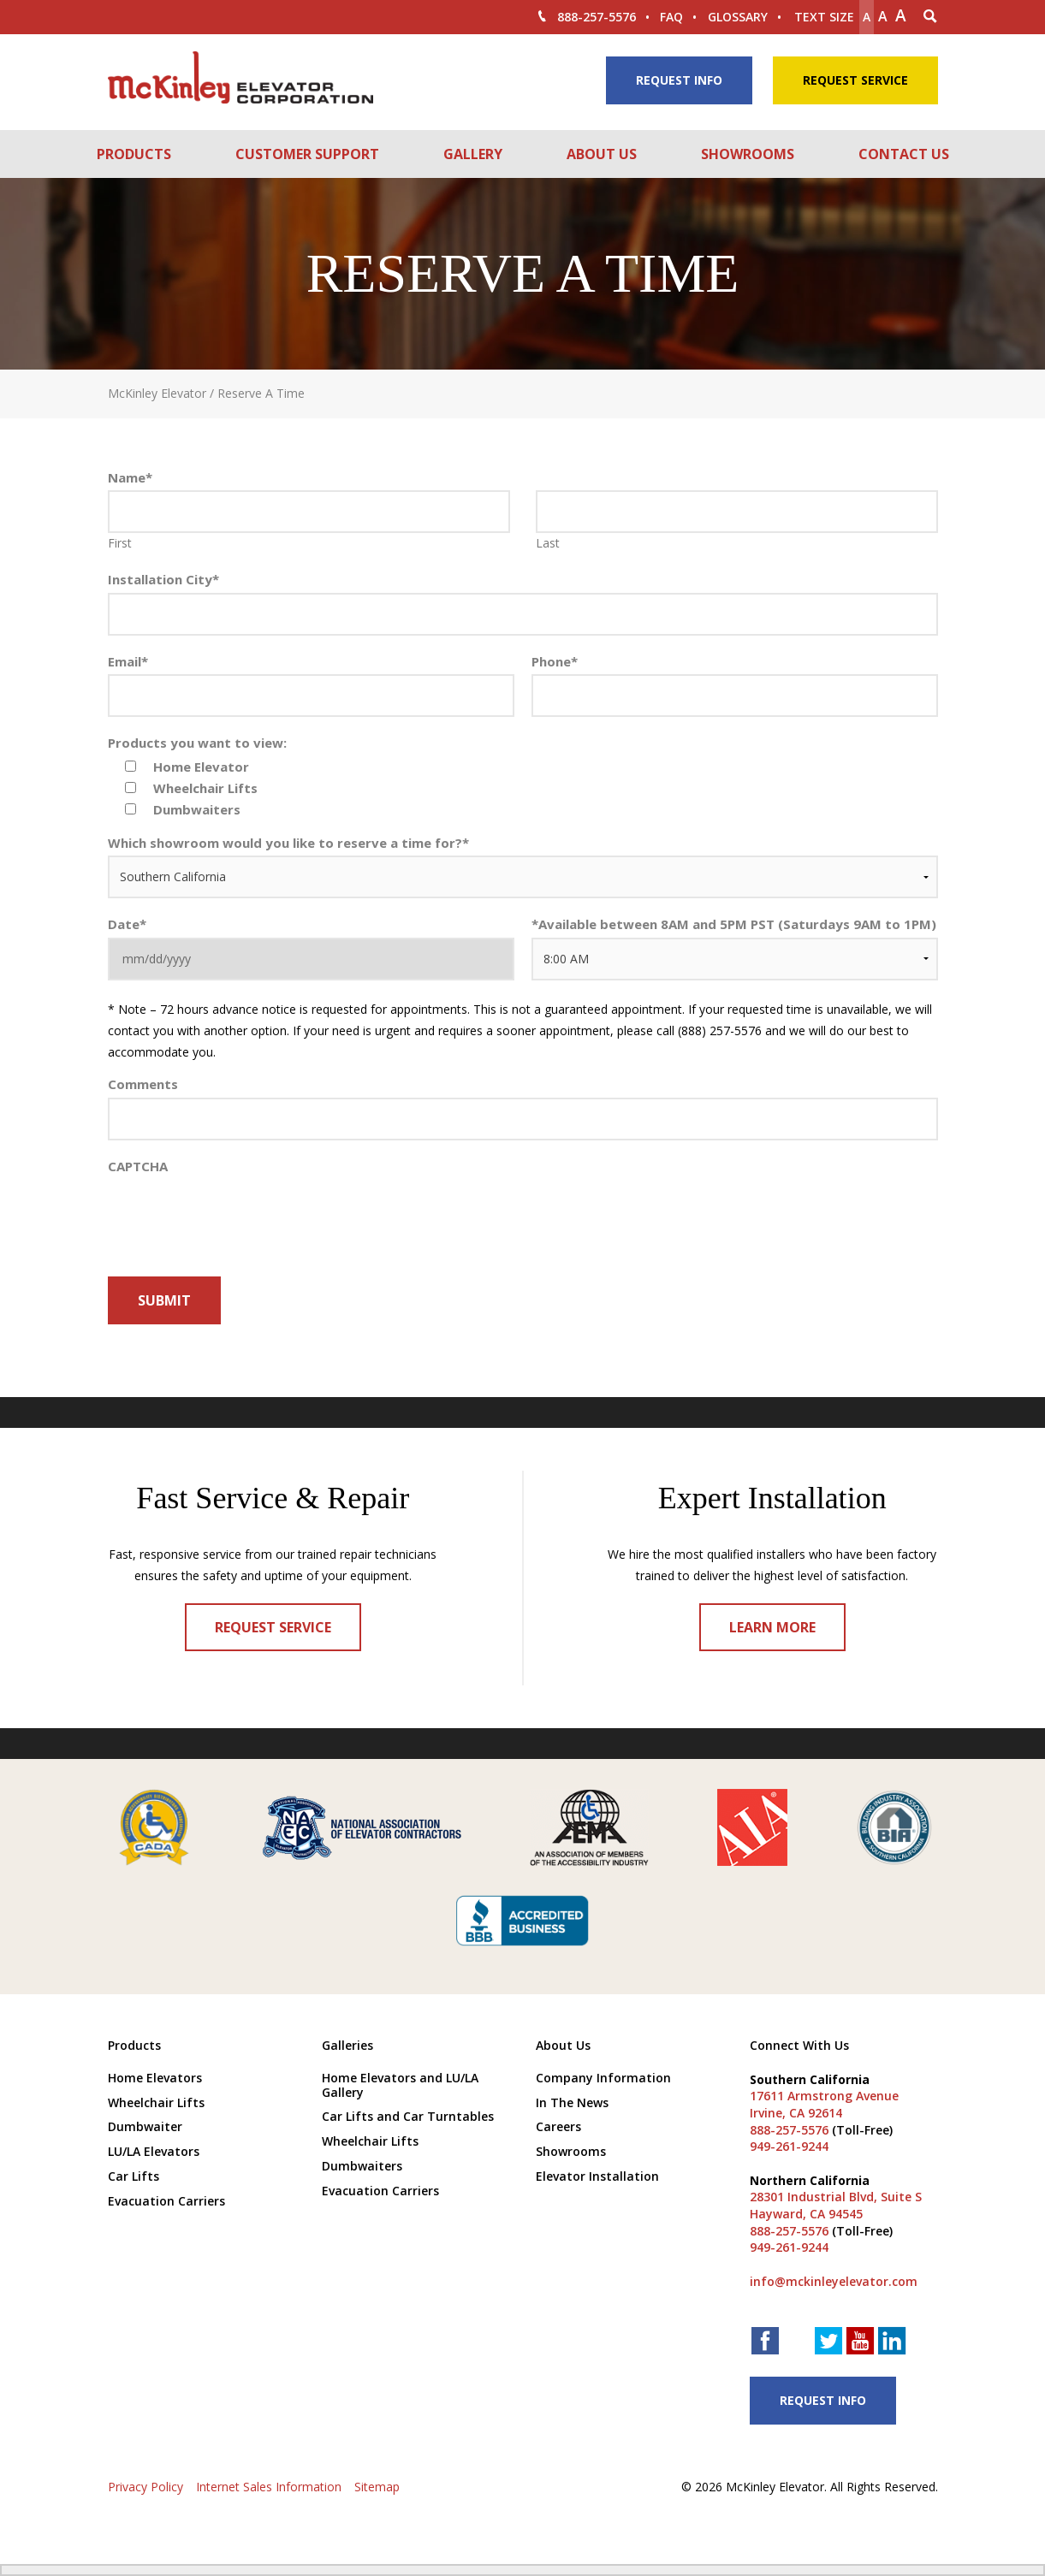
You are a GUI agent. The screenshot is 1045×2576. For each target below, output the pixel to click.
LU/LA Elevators (153, 2151)
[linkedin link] (892, 2343)
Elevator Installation (597, 2176)
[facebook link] (765, 2343)
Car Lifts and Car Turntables (408, 2116)
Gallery (472, 154)
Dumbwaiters (196, 810)
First (120, 543)
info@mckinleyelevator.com (833, 2281)
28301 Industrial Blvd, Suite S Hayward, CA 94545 (836, 2205)
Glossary (738, 17)
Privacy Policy (145, 2486)
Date (127, 924)
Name (130, 478)
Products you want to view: (197, 743)
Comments (143, 1084)
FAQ (671, 17)
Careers (558, 2126)
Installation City (163, 579)
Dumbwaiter (145, 2126)
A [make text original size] (883, 16)
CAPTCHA (138, 1166)
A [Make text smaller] (866, 17)
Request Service (855, 80)
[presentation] (238, 1363)
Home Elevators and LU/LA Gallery (400, 2085)
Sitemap (377, 2486)
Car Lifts (133, 2176)
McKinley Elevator (157, 393)
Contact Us (903, 154)
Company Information (603, 2078)
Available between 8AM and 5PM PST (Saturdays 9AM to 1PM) (733, 924)
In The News (572, 2102)
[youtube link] (860, 2343)
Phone (554, 662)
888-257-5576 (584, 17)
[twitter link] (828, 2343)
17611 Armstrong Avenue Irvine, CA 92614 (824, 2104)
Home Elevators (155, 2078)
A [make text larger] (900, 15)
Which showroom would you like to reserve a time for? (288, 843)
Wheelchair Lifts (205, 788)
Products (134, 154)
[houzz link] (797, 2342)
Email (128, 662)
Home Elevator (201, 767)
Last (548, 543)
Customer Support (307, 154)
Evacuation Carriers (166, 2201)
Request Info (679, 80)
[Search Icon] (930, 17)
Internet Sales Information (268, 2486)
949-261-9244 (789, 2146)
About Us (602, 154)
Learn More (772, 1627)
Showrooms (747, 154)
